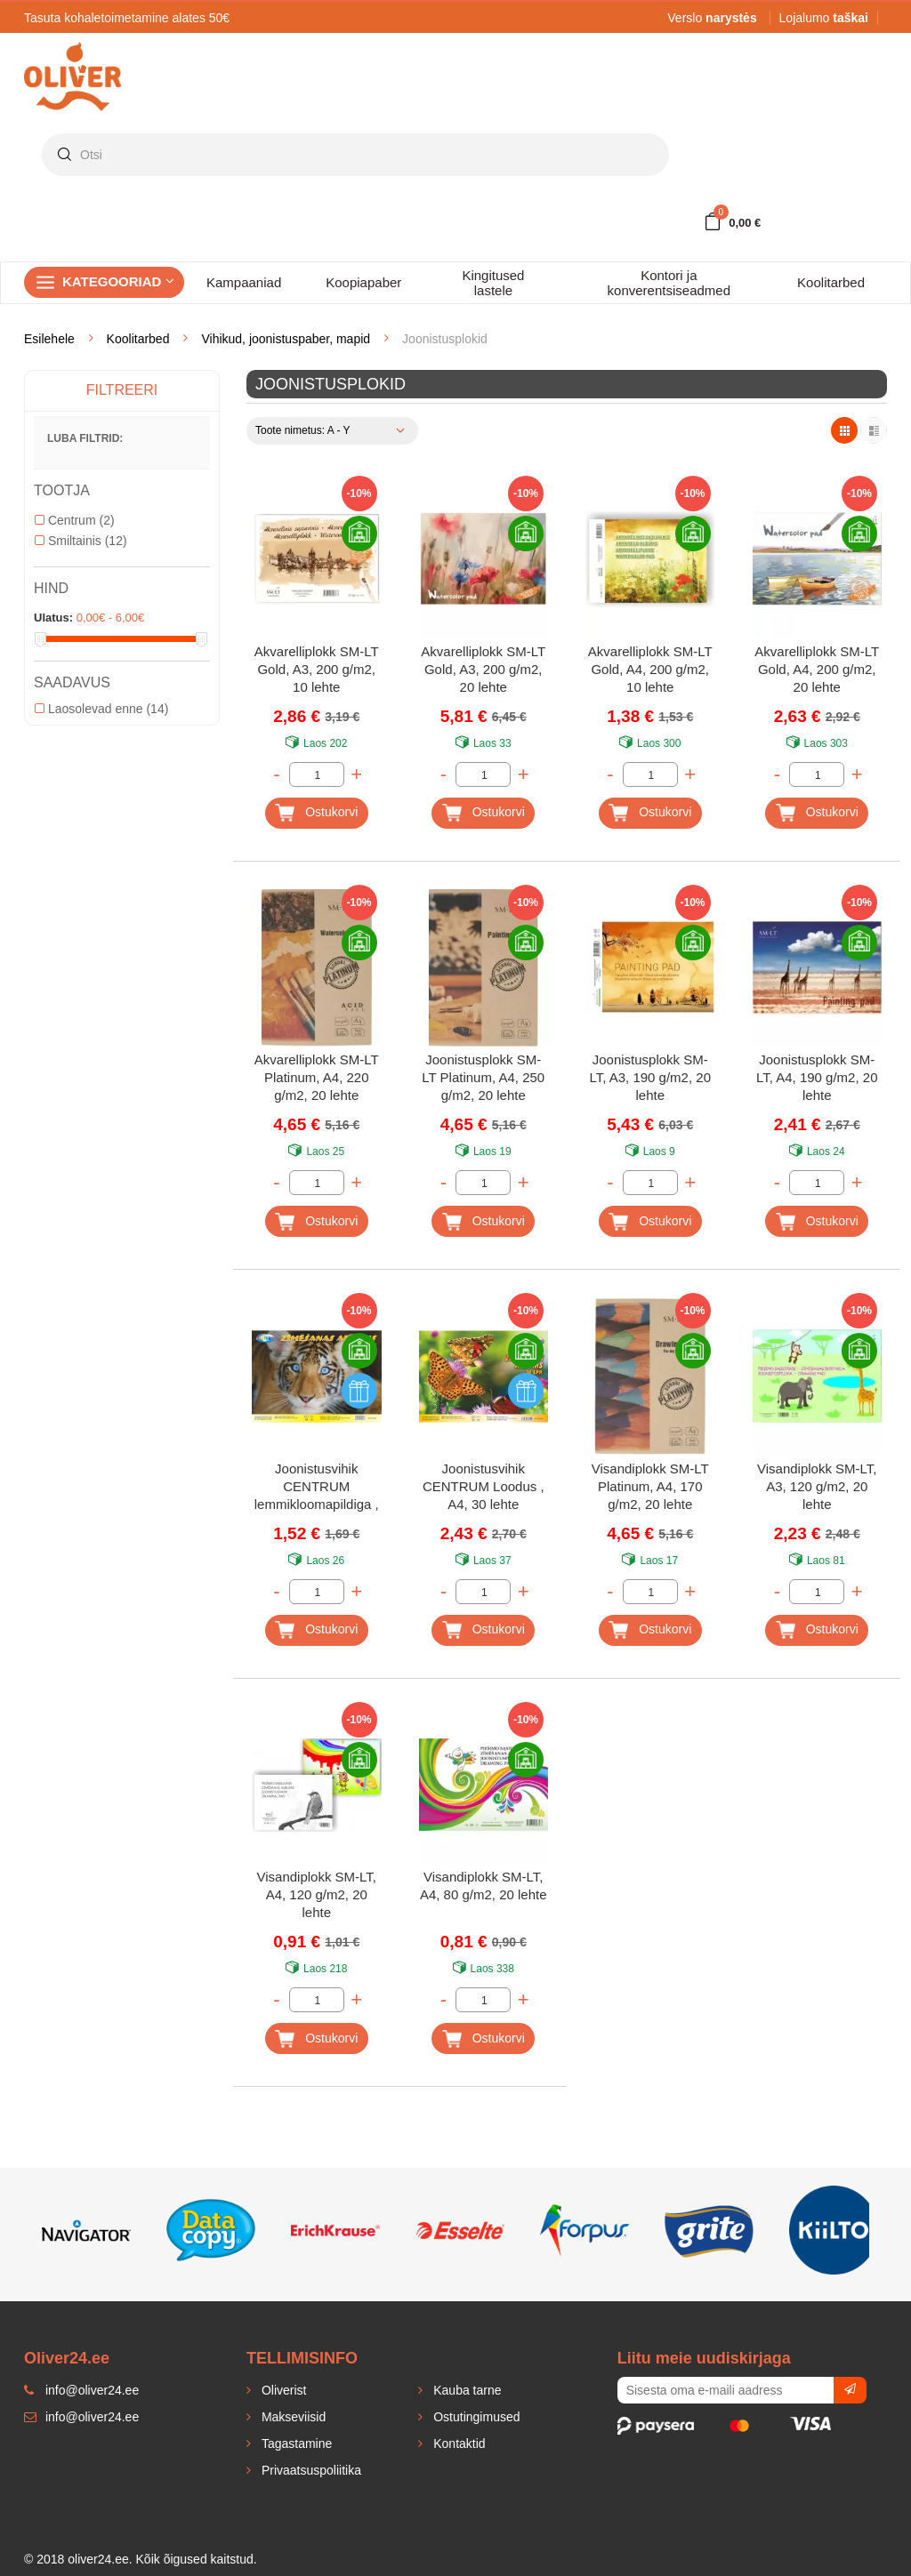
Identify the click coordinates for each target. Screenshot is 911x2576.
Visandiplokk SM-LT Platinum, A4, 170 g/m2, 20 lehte (650, 1486)
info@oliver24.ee (81, 2417)
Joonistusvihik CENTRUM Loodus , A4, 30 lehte (483, 1486)
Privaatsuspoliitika (309, 2470)
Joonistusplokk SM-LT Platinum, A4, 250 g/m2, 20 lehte (483, 1077)
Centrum (75, 520)
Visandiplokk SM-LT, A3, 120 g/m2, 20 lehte (817, 1486)
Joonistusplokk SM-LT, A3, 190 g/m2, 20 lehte (650, 1077)
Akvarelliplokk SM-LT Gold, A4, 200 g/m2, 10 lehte (650, 669)
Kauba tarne (465, 2390)
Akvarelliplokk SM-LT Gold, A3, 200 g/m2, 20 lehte (483, 669)
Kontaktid (457, 2443)
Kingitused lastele (493, 283)
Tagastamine (295, 2443)
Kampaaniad (243, 282)
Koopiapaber (363, 282)
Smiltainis (81, 541)
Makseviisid (292, 2417)
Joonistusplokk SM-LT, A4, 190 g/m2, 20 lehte (816, 1077)
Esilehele (49, 339)
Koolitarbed (831, 282)
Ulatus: (53, 617)
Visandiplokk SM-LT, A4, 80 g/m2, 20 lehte (483, 1885)
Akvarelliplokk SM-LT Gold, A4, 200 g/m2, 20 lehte (816, 669)
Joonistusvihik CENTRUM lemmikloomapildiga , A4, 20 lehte (316, 1488)
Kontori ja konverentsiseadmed (669, 283)
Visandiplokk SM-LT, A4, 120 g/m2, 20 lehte (316, 1894)
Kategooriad (118, 281)
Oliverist (282, 2390)
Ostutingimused (475, 2417)
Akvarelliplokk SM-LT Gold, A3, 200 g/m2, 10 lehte (316, 669)
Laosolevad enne (101, 709)
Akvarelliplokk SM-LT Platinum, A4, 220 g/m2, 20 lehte (316, 1077)
